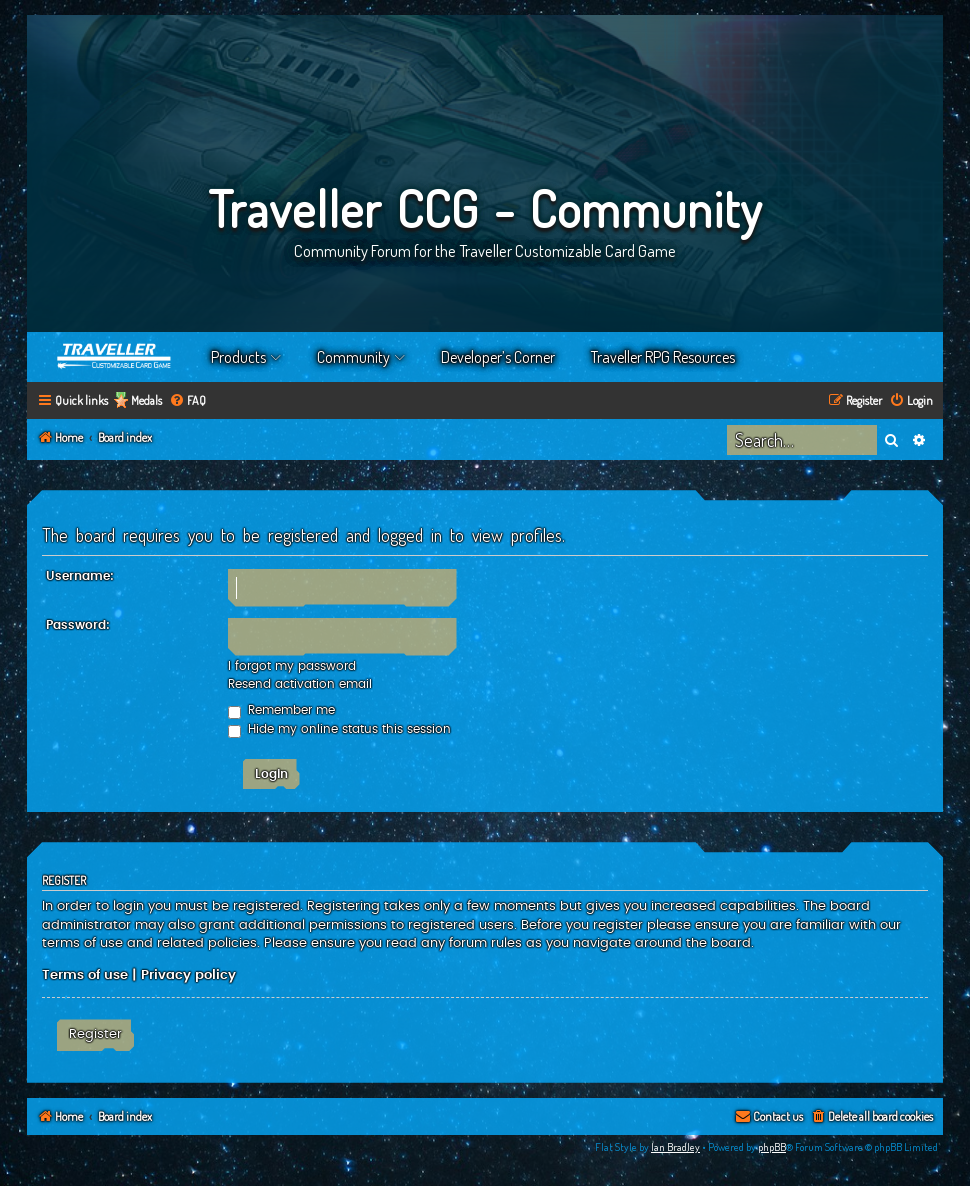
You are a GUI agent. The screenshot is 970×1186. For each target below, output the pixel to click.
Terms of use (85, 975)
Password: (78, 625)
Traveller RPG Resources (663, 357)
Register (95, 1034)
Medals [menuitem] (146, 400)
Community (353, 357)
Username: (80, 576)
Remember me (281, 710)
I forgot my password (292, 666)
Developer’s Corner (498, 357)
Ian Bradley (675, 1147)
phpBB (772, 1147)
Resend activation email (300, 684)
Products (238, 357)
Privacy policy (188, 975)
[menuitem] (187, 401)
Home (115, 357)
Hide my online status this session (339, 729)
